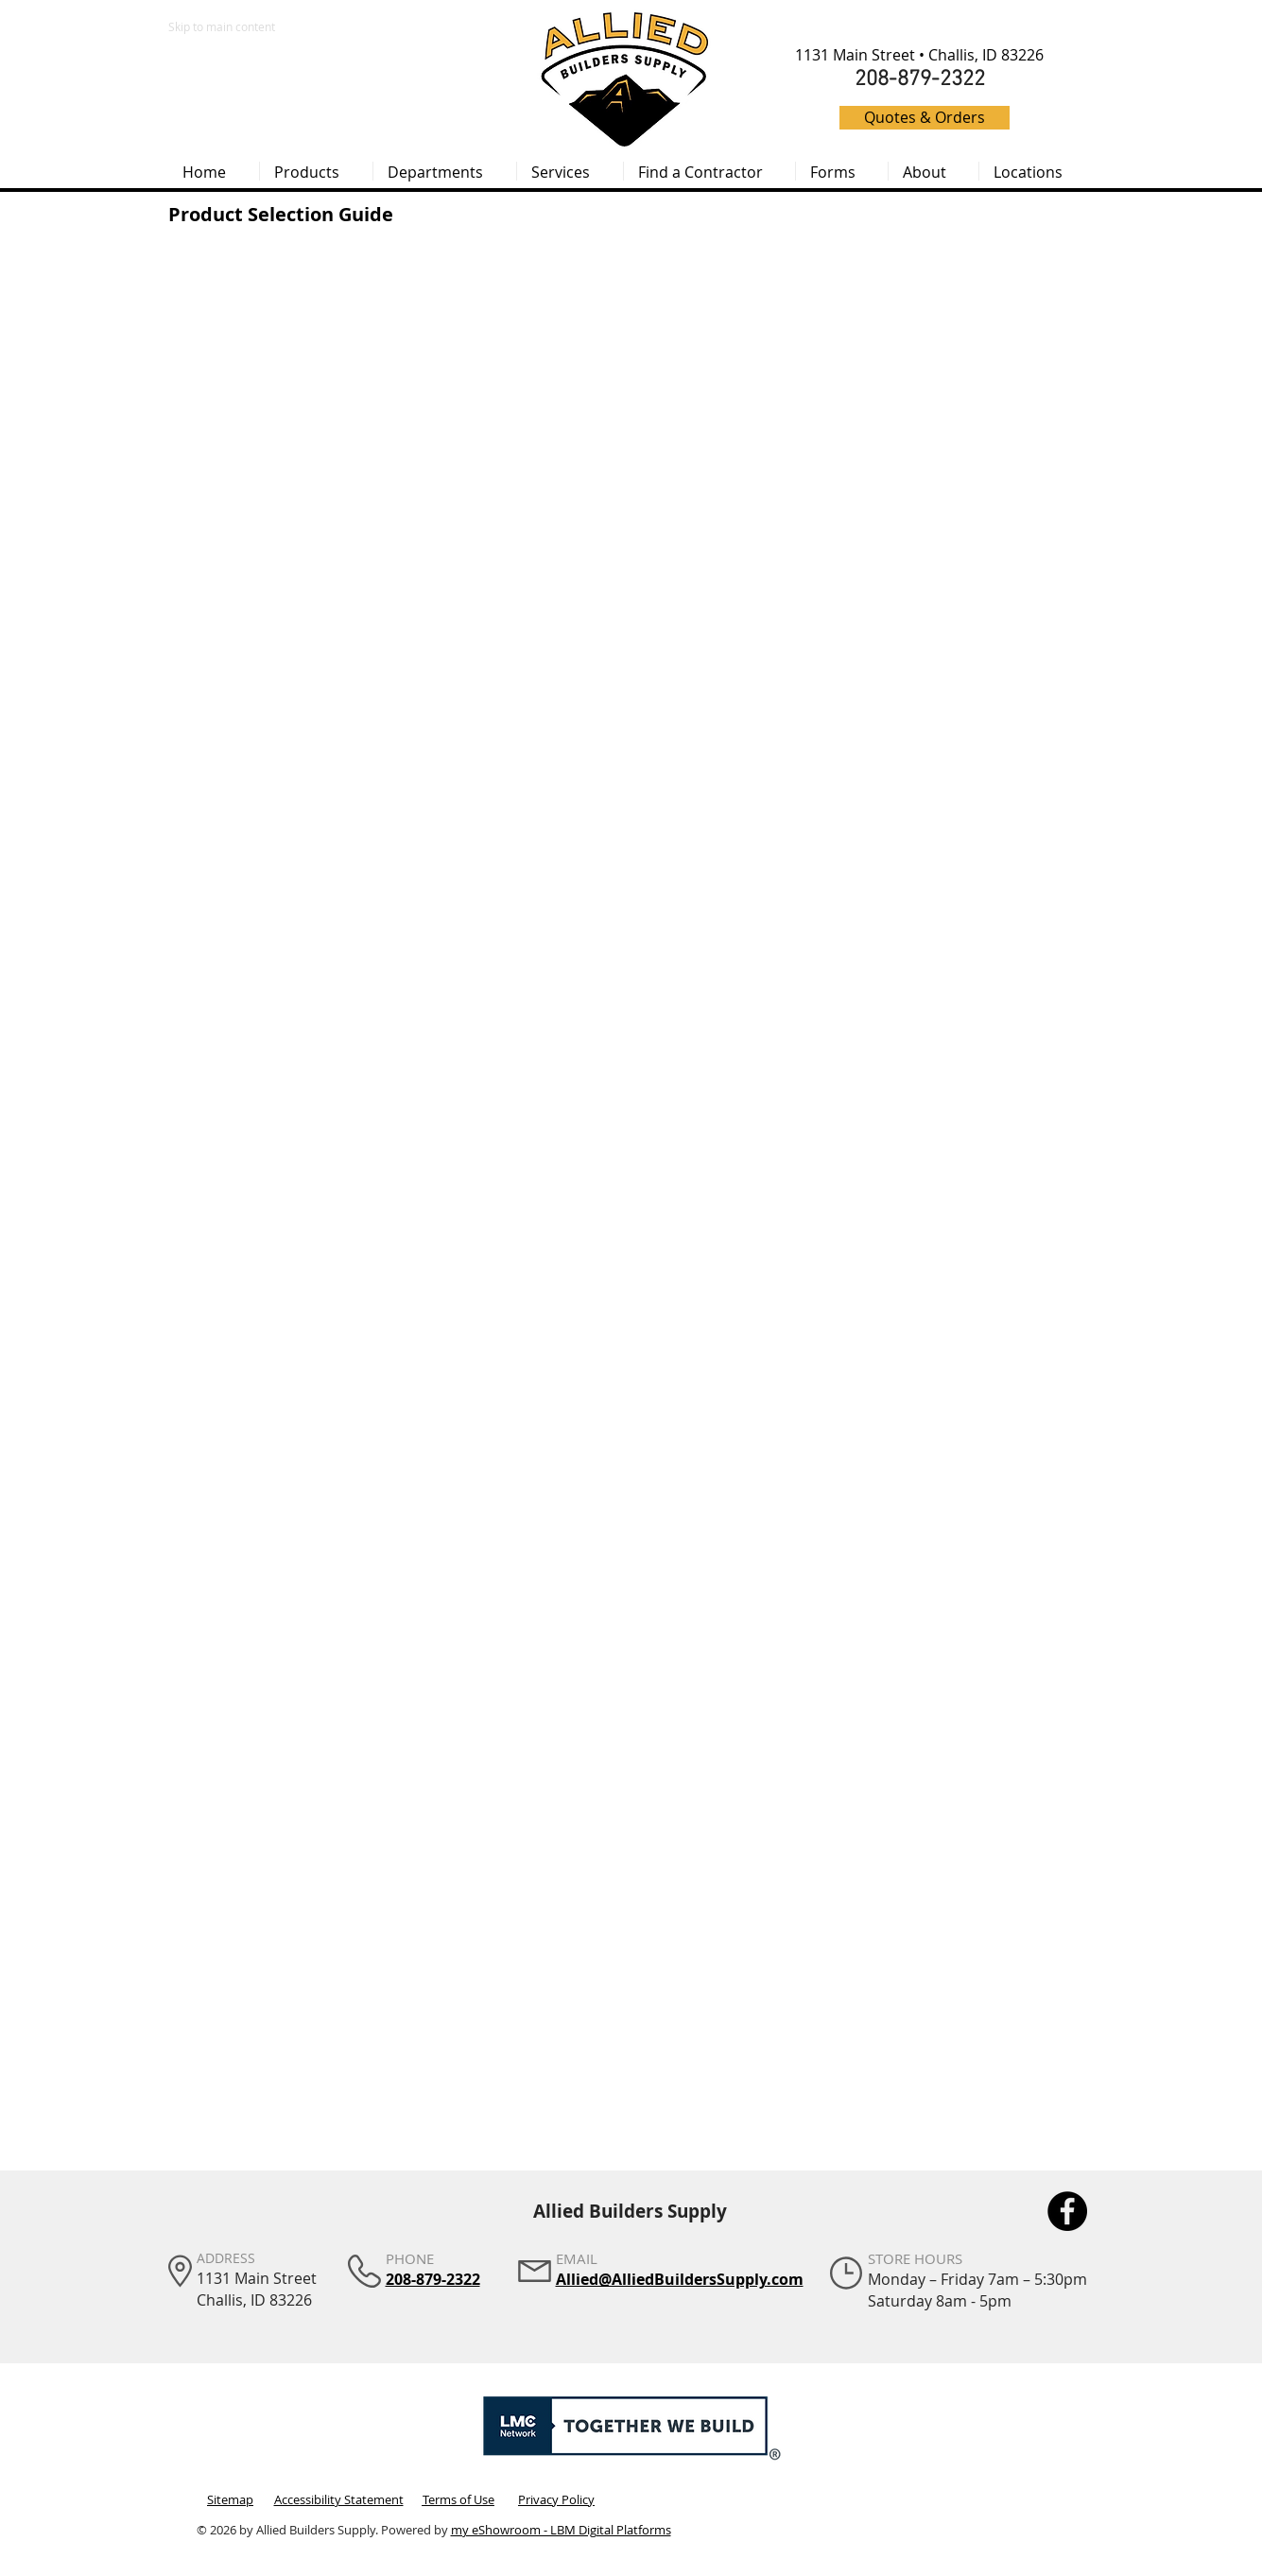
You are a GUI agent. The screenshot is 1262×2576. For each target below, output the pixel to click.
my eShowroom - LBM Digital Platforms (561, 2529)
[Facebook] (1067, 2211)
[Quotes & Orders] (924, 118)
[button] (316, 171)
